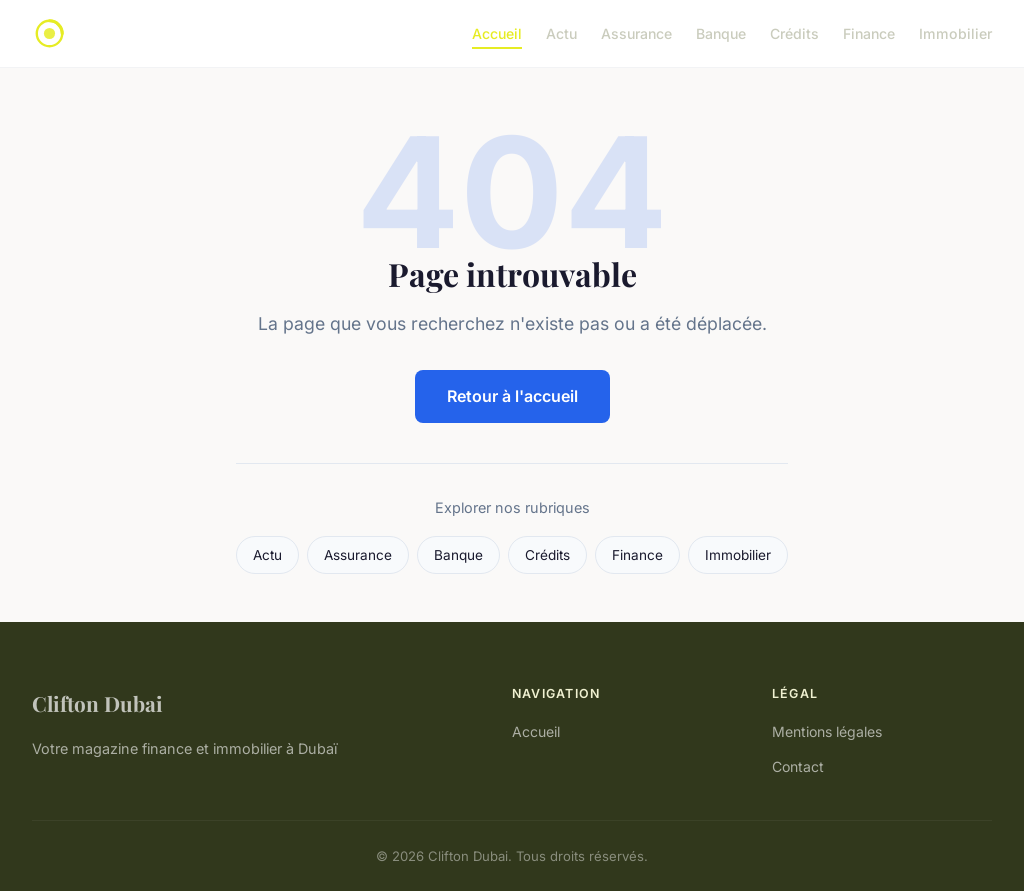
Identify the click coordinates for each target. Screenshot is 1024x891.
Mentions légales (827, 731)
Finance (869, 33)
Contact (798, 766)
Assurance (636, 33)
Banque (721, 33)
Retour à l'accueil (512, 396)
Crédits (794, 33)
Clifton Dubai (97, 703)
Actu (561, 33)
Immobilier (955, 33)
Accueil (497, 33)
